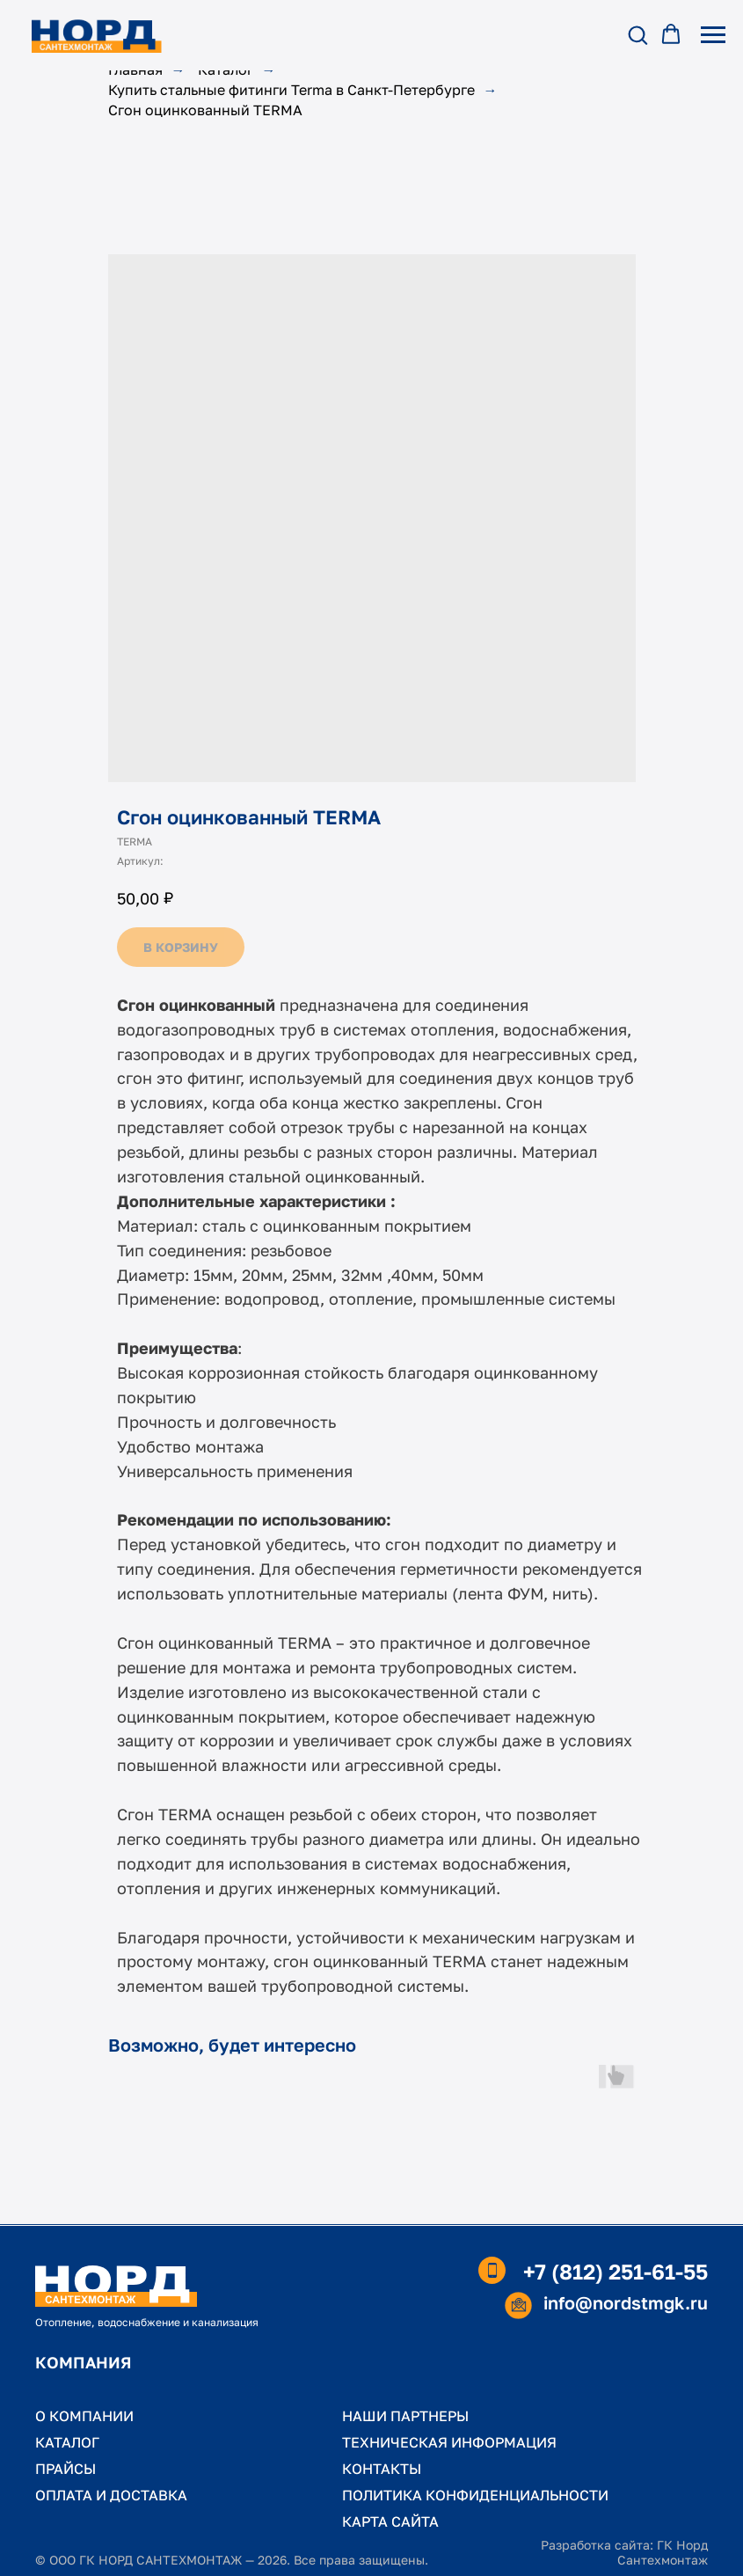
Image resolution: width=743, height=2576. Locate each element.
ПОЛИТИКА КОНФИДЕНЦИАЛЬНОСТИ (475, 2495)
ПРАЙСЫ (65, 2468)
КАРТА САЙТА (390, 2521)
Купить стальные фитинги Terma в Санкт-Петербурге (291, 90)
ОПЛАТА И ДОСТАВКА (111, 2495)
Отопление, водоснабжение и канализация (147, 2322)
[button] (637, 34)
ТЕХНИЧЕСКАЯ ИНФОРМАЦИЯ (449, 2442)
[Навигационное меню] (713, 35)
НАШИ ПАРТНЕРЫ (405, 2416)
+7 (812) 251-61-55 (615, 2271)
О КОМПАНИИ (84, 2416)
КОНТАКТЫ (381, 2468)
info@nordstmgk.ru (625, 2302)
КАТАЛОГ (67, 2442)
